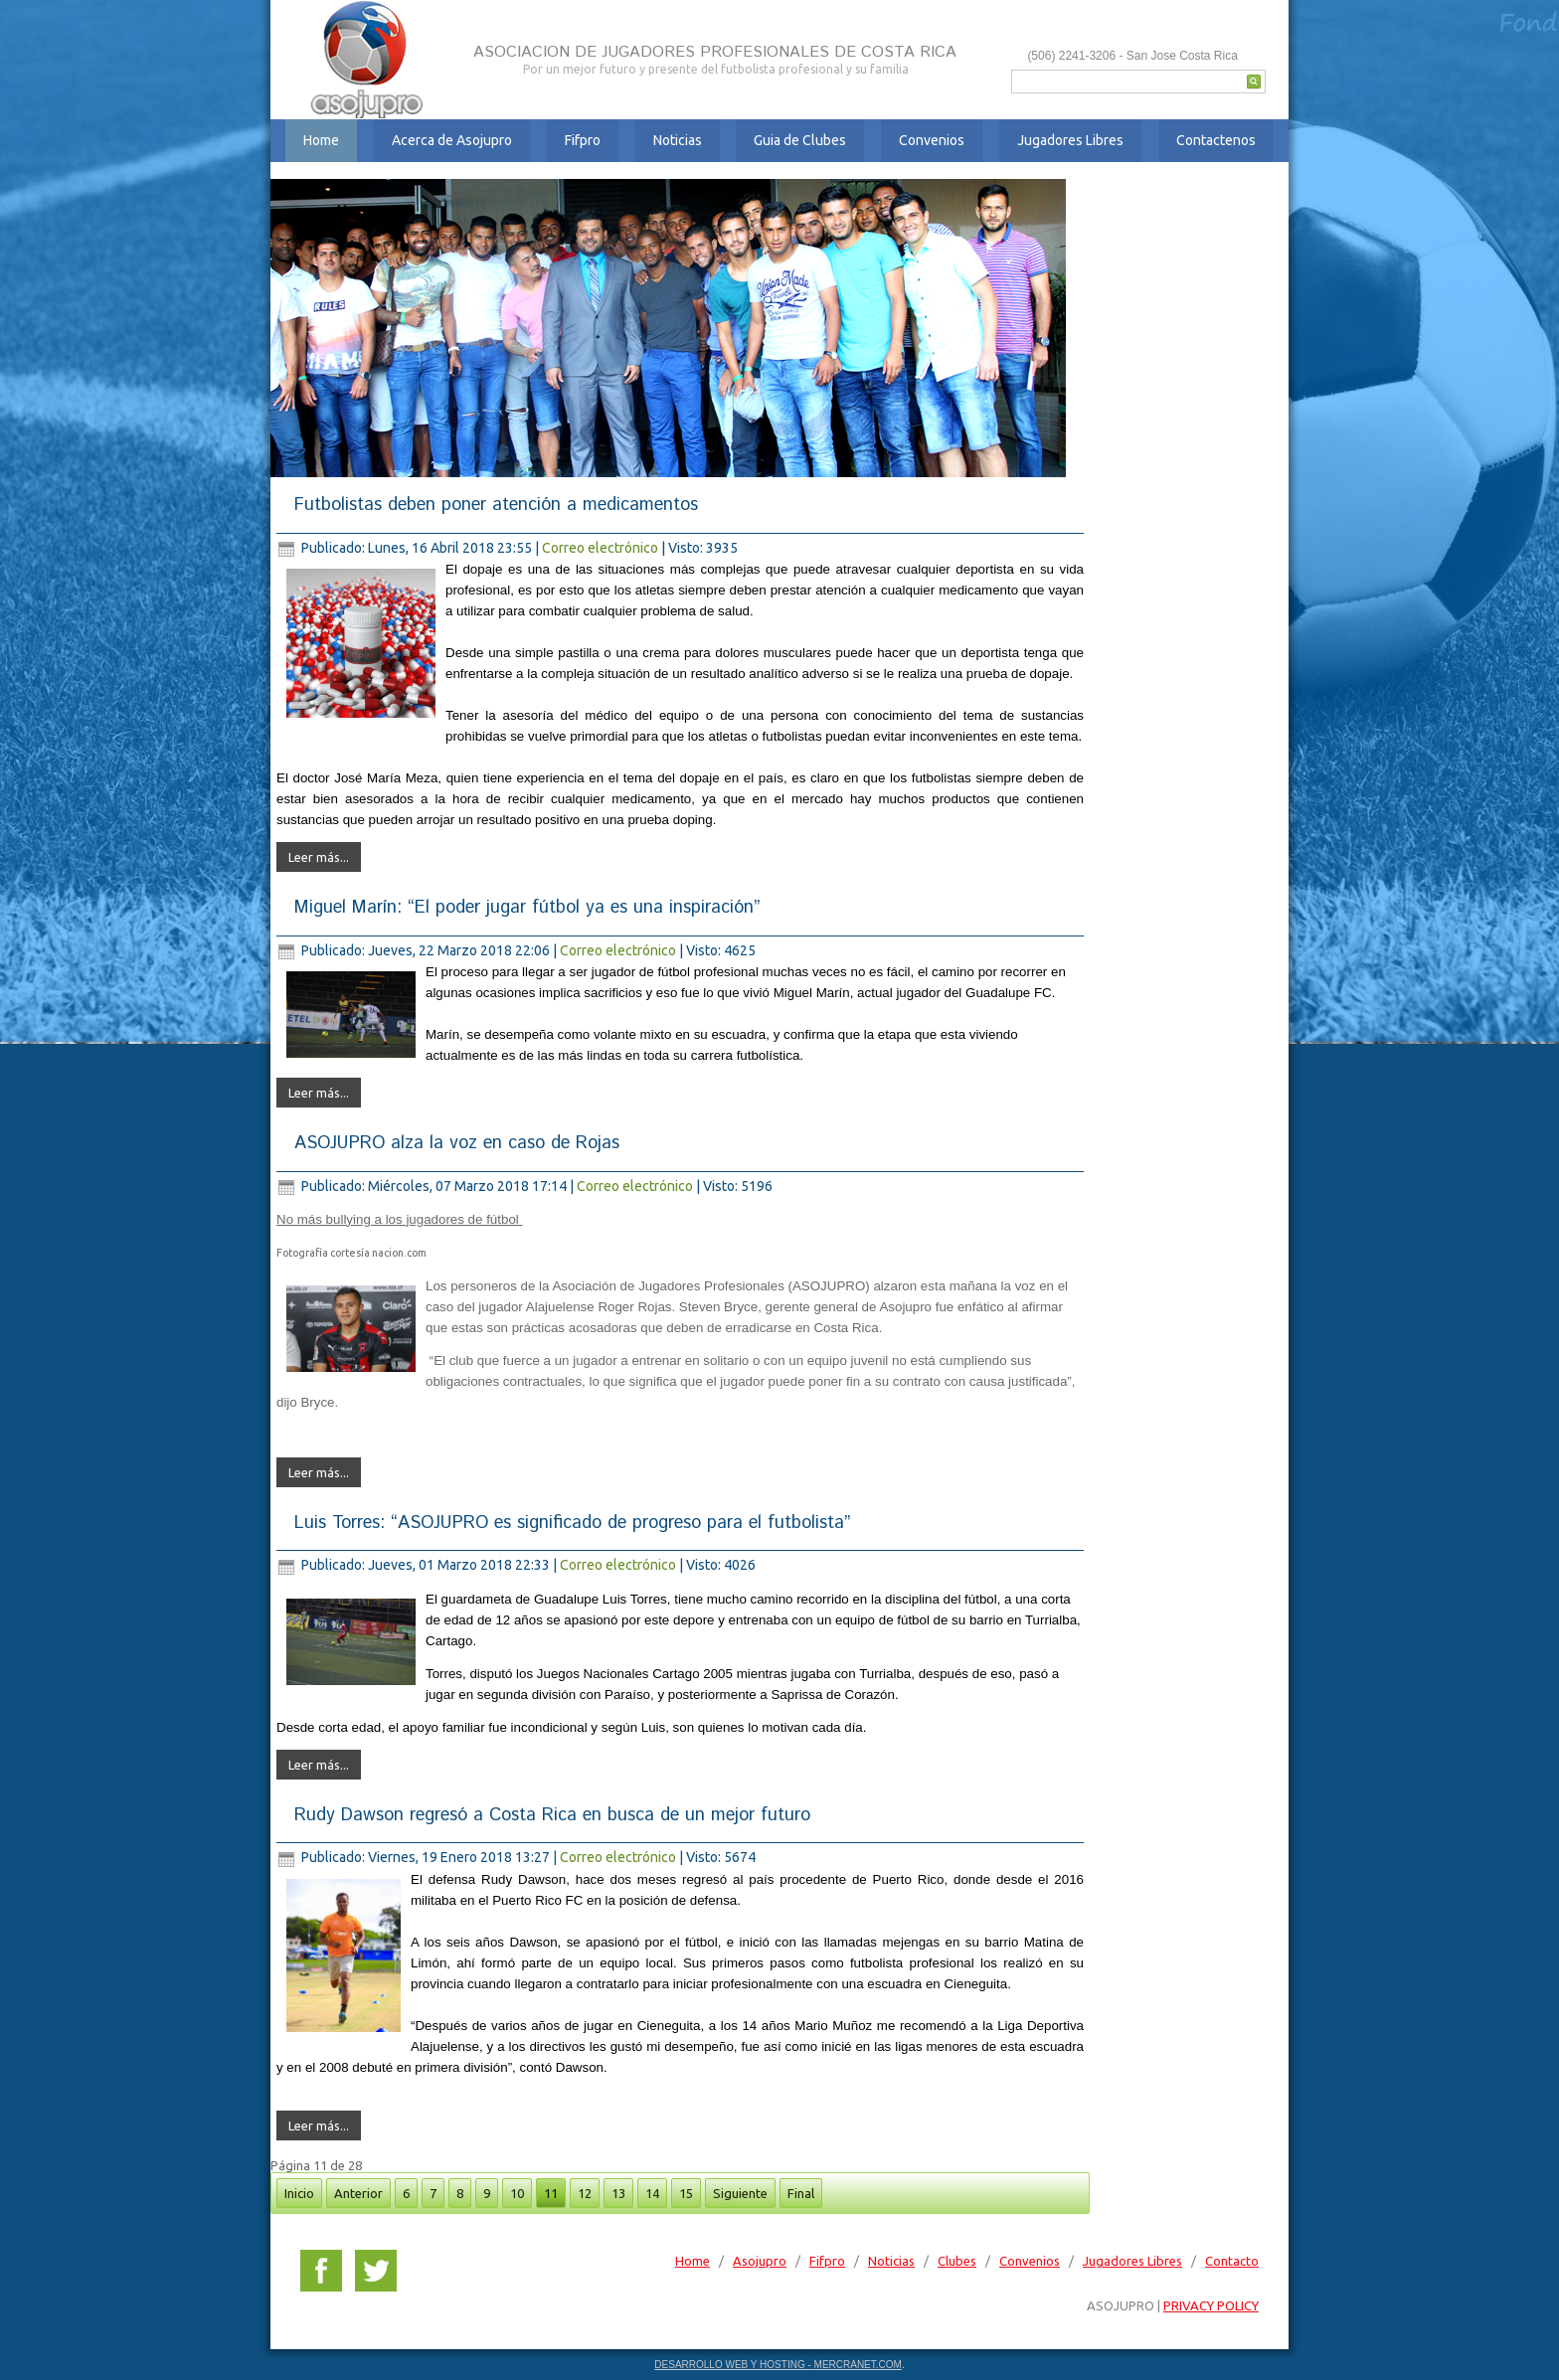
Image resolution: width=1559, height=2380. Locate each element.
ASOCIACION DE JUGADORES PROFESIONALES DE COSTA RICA (714, 52)
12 (585, 2193)
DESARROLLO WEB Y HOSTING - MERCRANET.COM (778, 2364)
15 (686, 2193)
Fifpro (583, 140)
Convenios (931, 140)
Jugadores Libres (1070, 140)
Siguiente (740, 2193)
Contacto (1232, 2261)
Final (800, 2193)
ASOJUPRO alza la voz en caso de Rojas (456, 1143)
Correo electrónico (601, 548)
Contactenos (1216, 140)
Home (321, 140)
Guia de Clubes (800, 140)
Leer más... (318, 857)
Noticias (677, 140)
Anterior (358, 2193)
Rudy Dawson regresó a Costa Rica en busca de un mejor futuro (552, 1815)
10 (517, 2193)
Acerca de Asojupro (452, 140)
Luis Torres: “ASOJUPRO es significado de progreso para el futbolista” (572, 1523)
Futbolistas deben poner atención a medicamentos (496, 505)
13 (618, 2193)
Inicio (299, 2193)
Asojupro (759, 2261)
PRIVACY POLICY (1211, 2305)
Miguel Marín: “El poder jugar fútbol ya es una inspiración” (527, 908)
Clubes (957, 2261)
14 (652, 2193)
